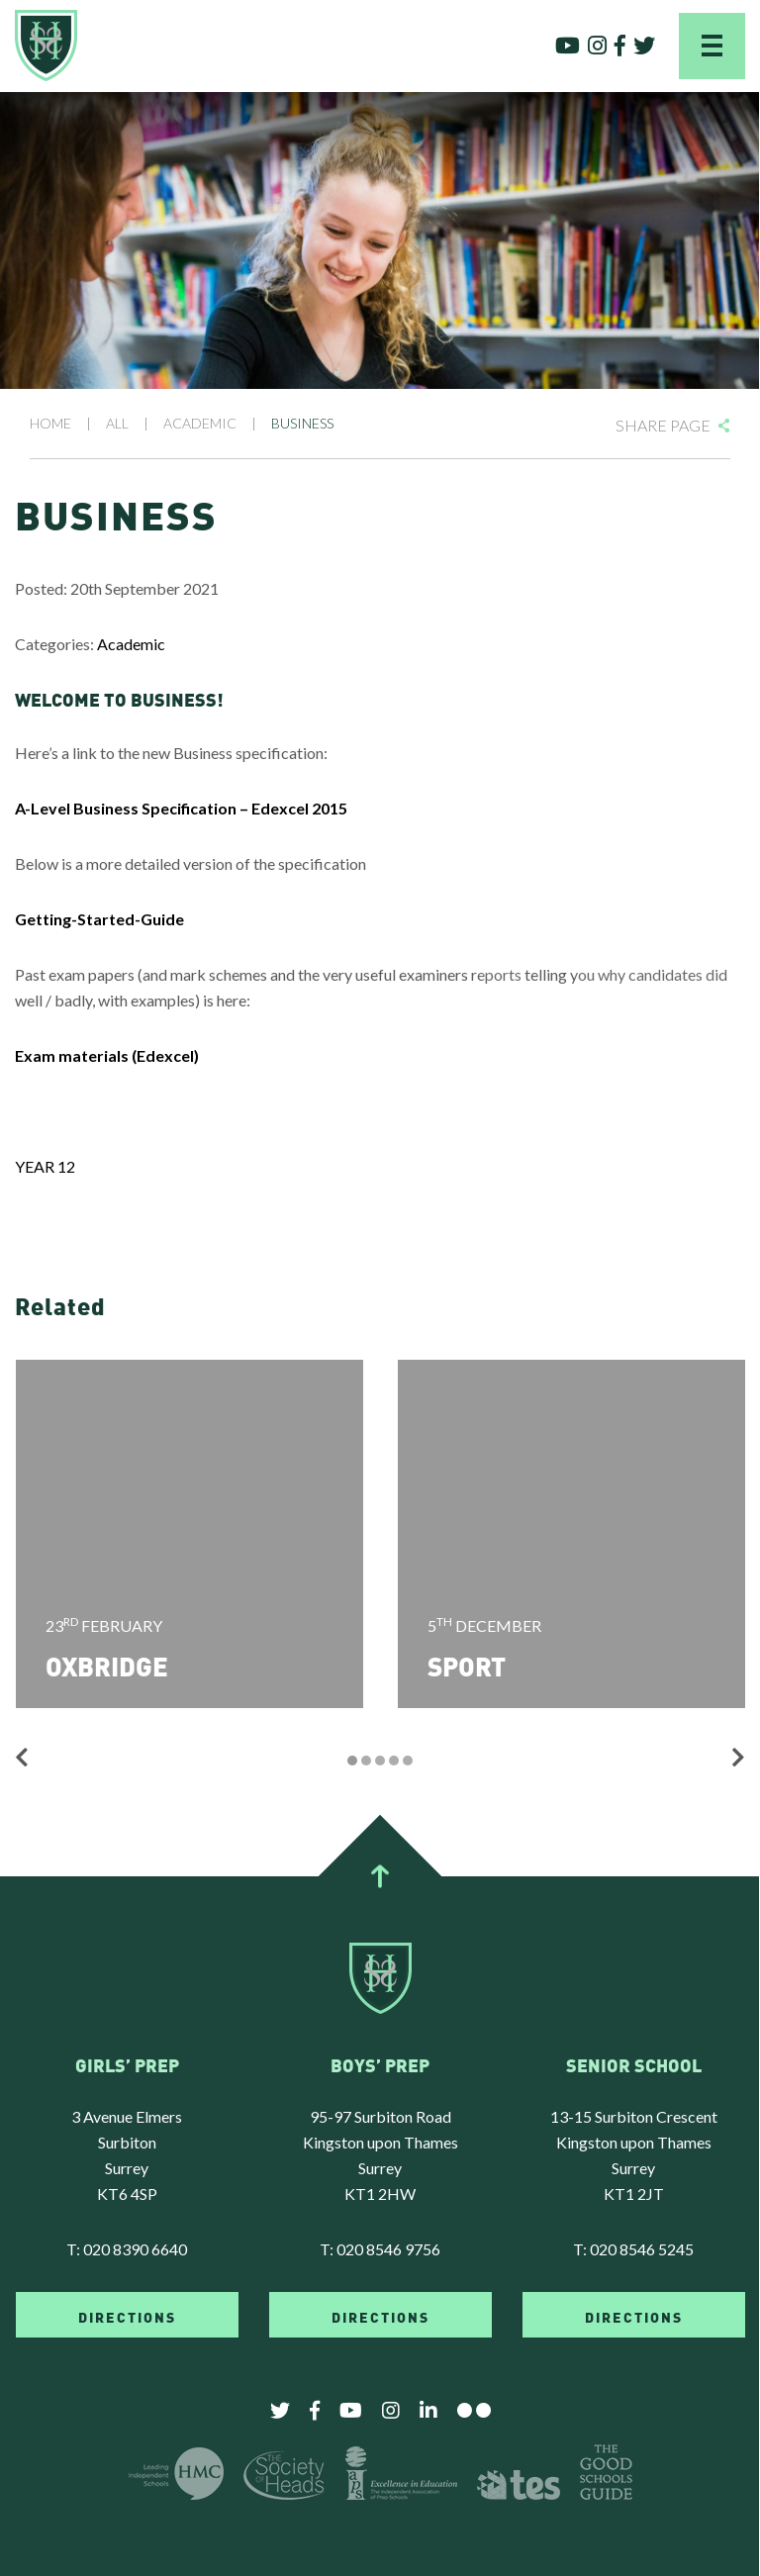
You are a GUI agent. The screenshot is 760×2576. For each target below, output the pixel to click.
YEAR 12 (45, 1166)
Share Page (663, 425)
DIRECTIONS (127, 2316)
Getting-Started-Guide (99, 918)
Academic (131, 643)
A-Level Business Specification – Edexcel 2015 (181, 808)
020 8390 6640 (135, 2249)
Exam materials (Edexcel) (107, 1055)
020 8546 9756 (388, 2249)
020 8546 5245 (642, 2249)
